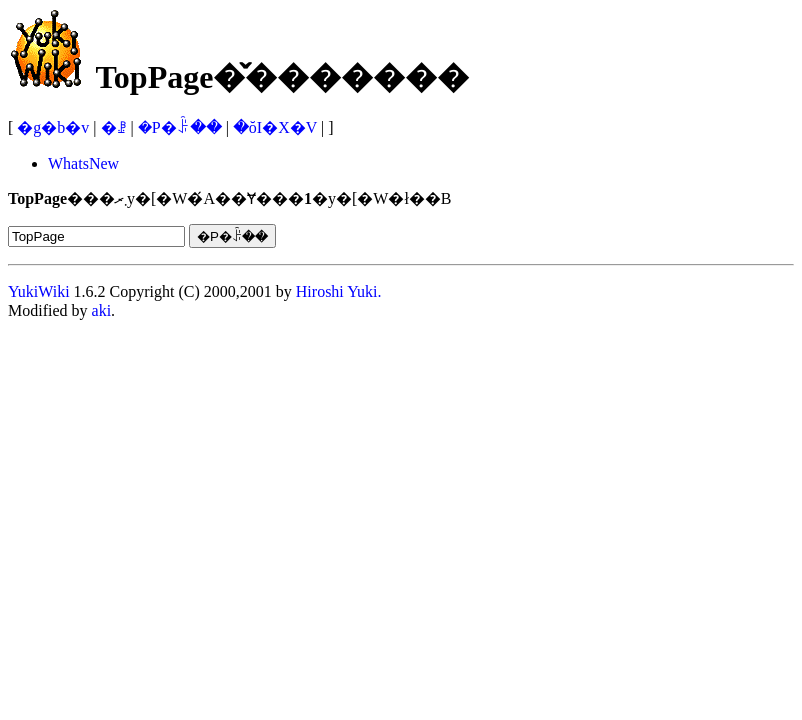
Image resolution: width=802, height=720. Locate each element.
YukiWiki (39, 291)
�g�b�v (53, 127)
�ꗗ (114, 127)
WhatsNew (83, 163)
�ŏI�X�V (275, 127)
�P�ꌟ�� (180, 127)
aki (102, 310)
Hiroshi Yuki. (339, 291)
